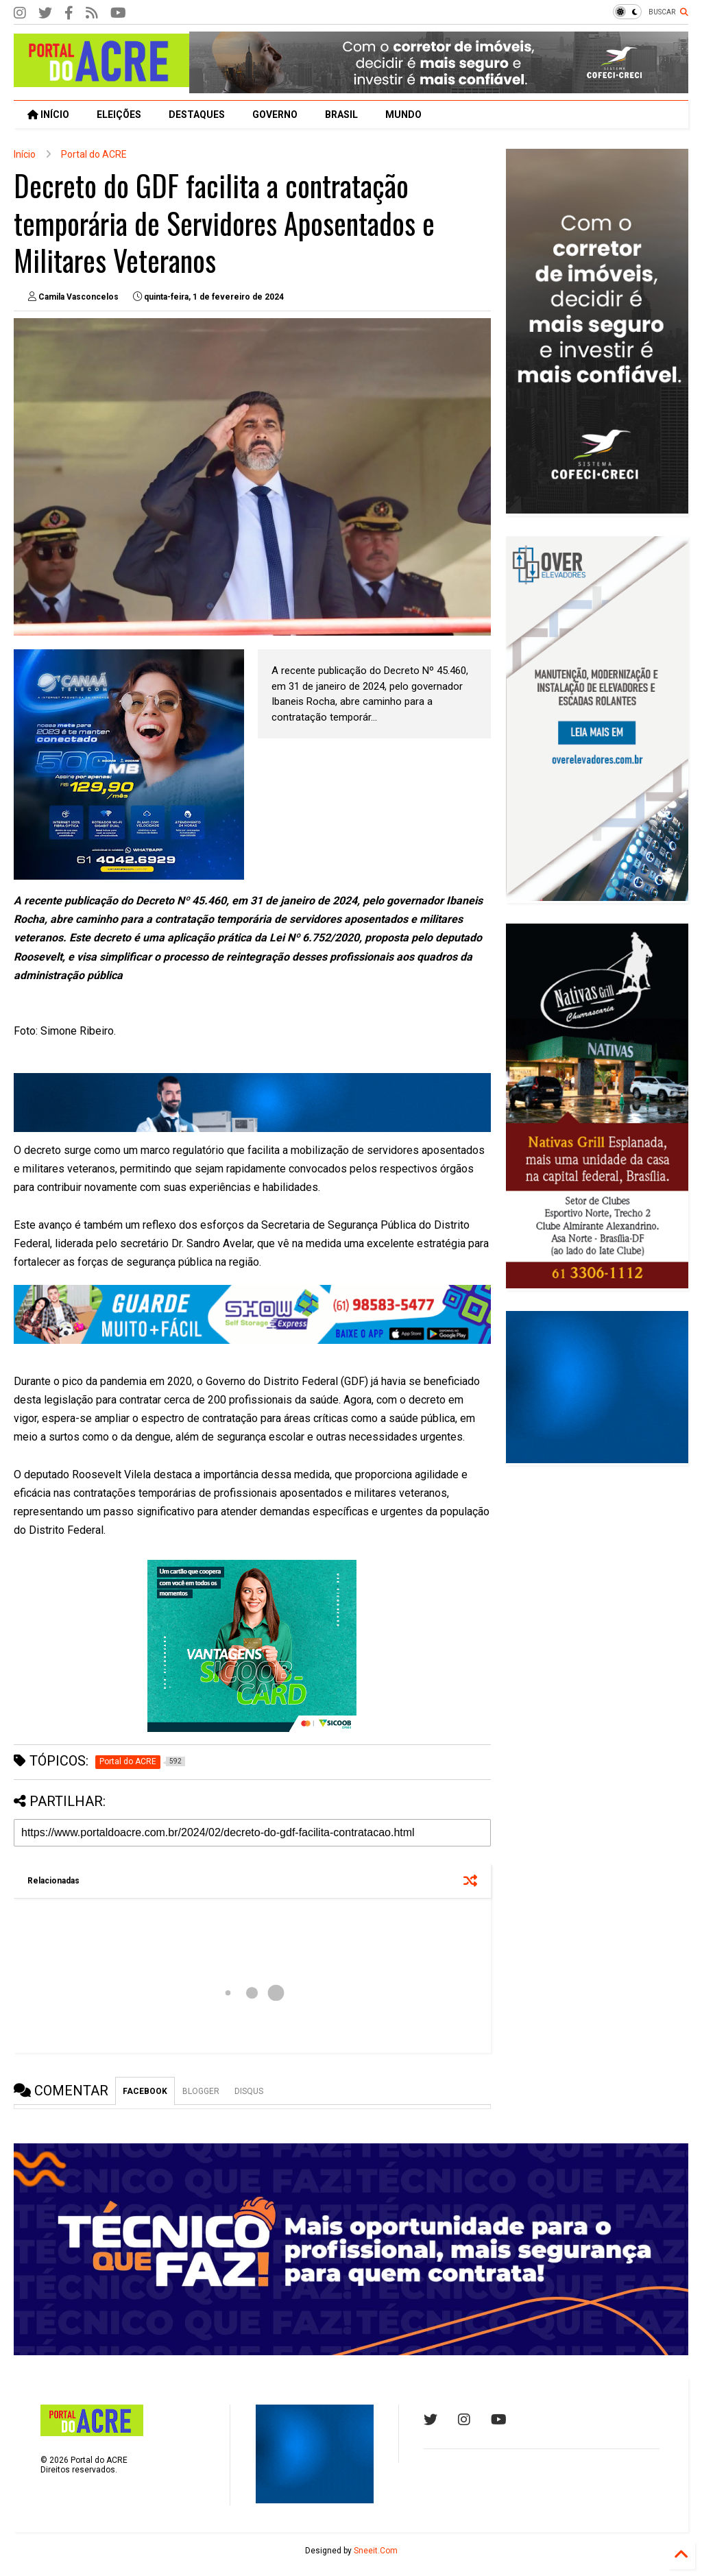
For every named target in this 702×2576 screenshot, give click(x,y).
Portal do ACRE (94, 154)
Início (25, 154)
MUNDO (403, 114)
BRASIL (341, 114)
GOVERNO (275, 114)
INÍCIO (48, 114)
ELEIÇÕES (119, 114)
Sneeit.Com (376, 2550)
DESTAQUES (197, 114)
